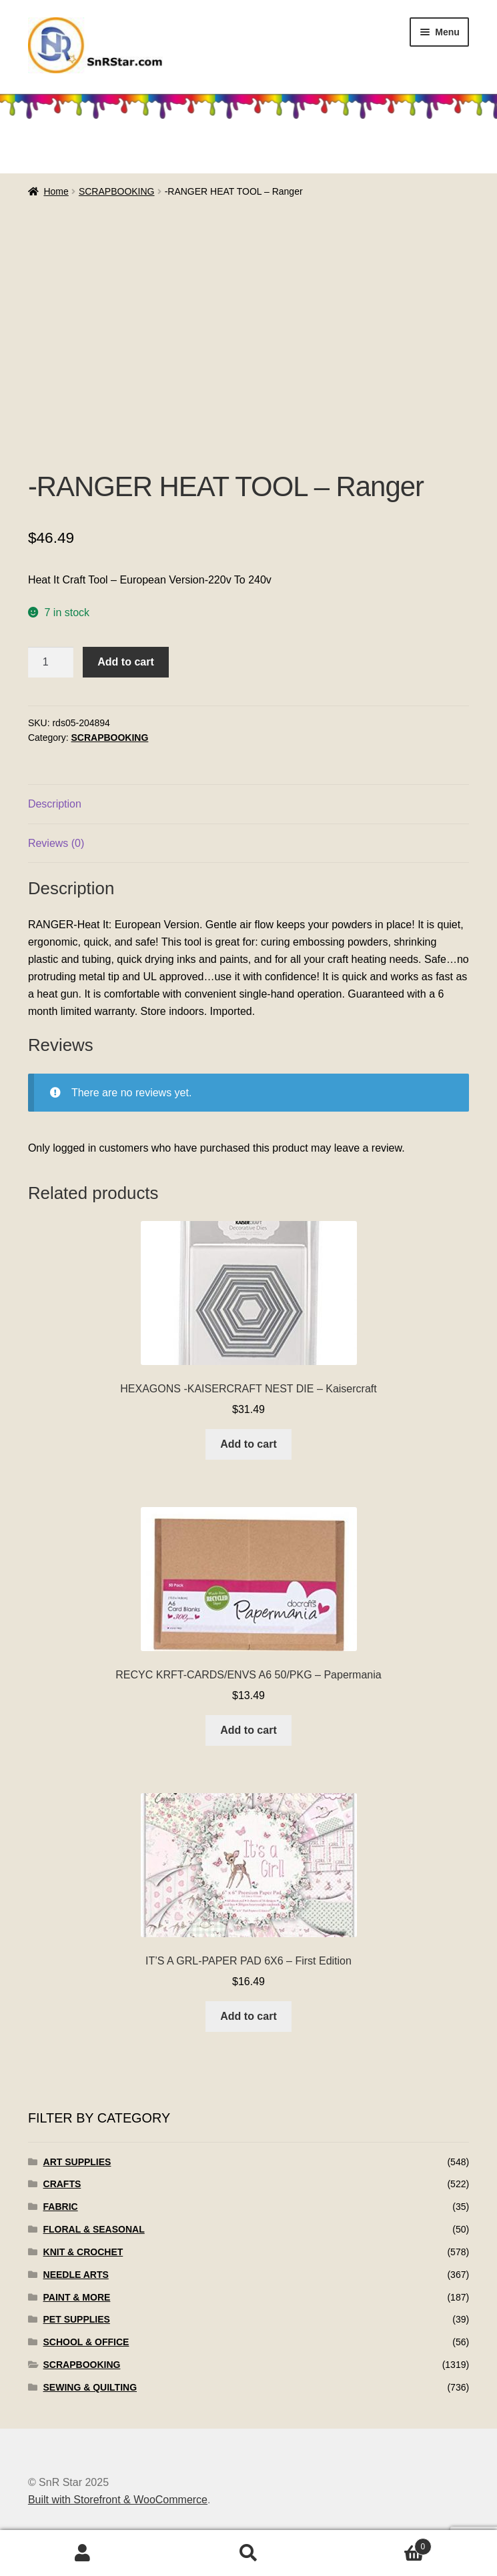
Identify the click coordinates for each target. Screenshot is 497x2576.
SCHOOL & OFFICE (86, 2342)
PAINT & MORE (77, 2297)
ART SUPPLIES (77, 2162)
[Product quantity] (50, 662)
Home (55, 191)
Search (248, 2553)
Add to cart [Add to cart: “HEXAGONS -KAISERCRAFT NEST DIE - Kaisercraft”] (248, 1444)
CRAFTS (62, 2184)
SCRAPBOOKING (117, 191)
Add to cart (125, 662)
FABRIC (60, 2206)
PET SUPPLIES (76, 2319)
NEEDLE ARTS (76, 2274)
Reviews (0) (56, 843)
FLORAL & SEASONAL (94, 2229)
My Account (82, 2553)
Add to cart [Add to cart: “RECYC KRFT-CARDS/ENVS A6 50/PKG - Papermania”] (248, 1730)
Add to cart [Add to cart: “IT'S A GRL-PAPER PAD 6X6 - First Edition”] (248, 2016)
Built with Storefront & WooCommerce (117, 2499)
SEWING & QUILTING (90, 2387)
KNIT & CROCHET (83, 2252)
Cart (382, 2544)
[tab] (248, 804)
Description (54, 804)
